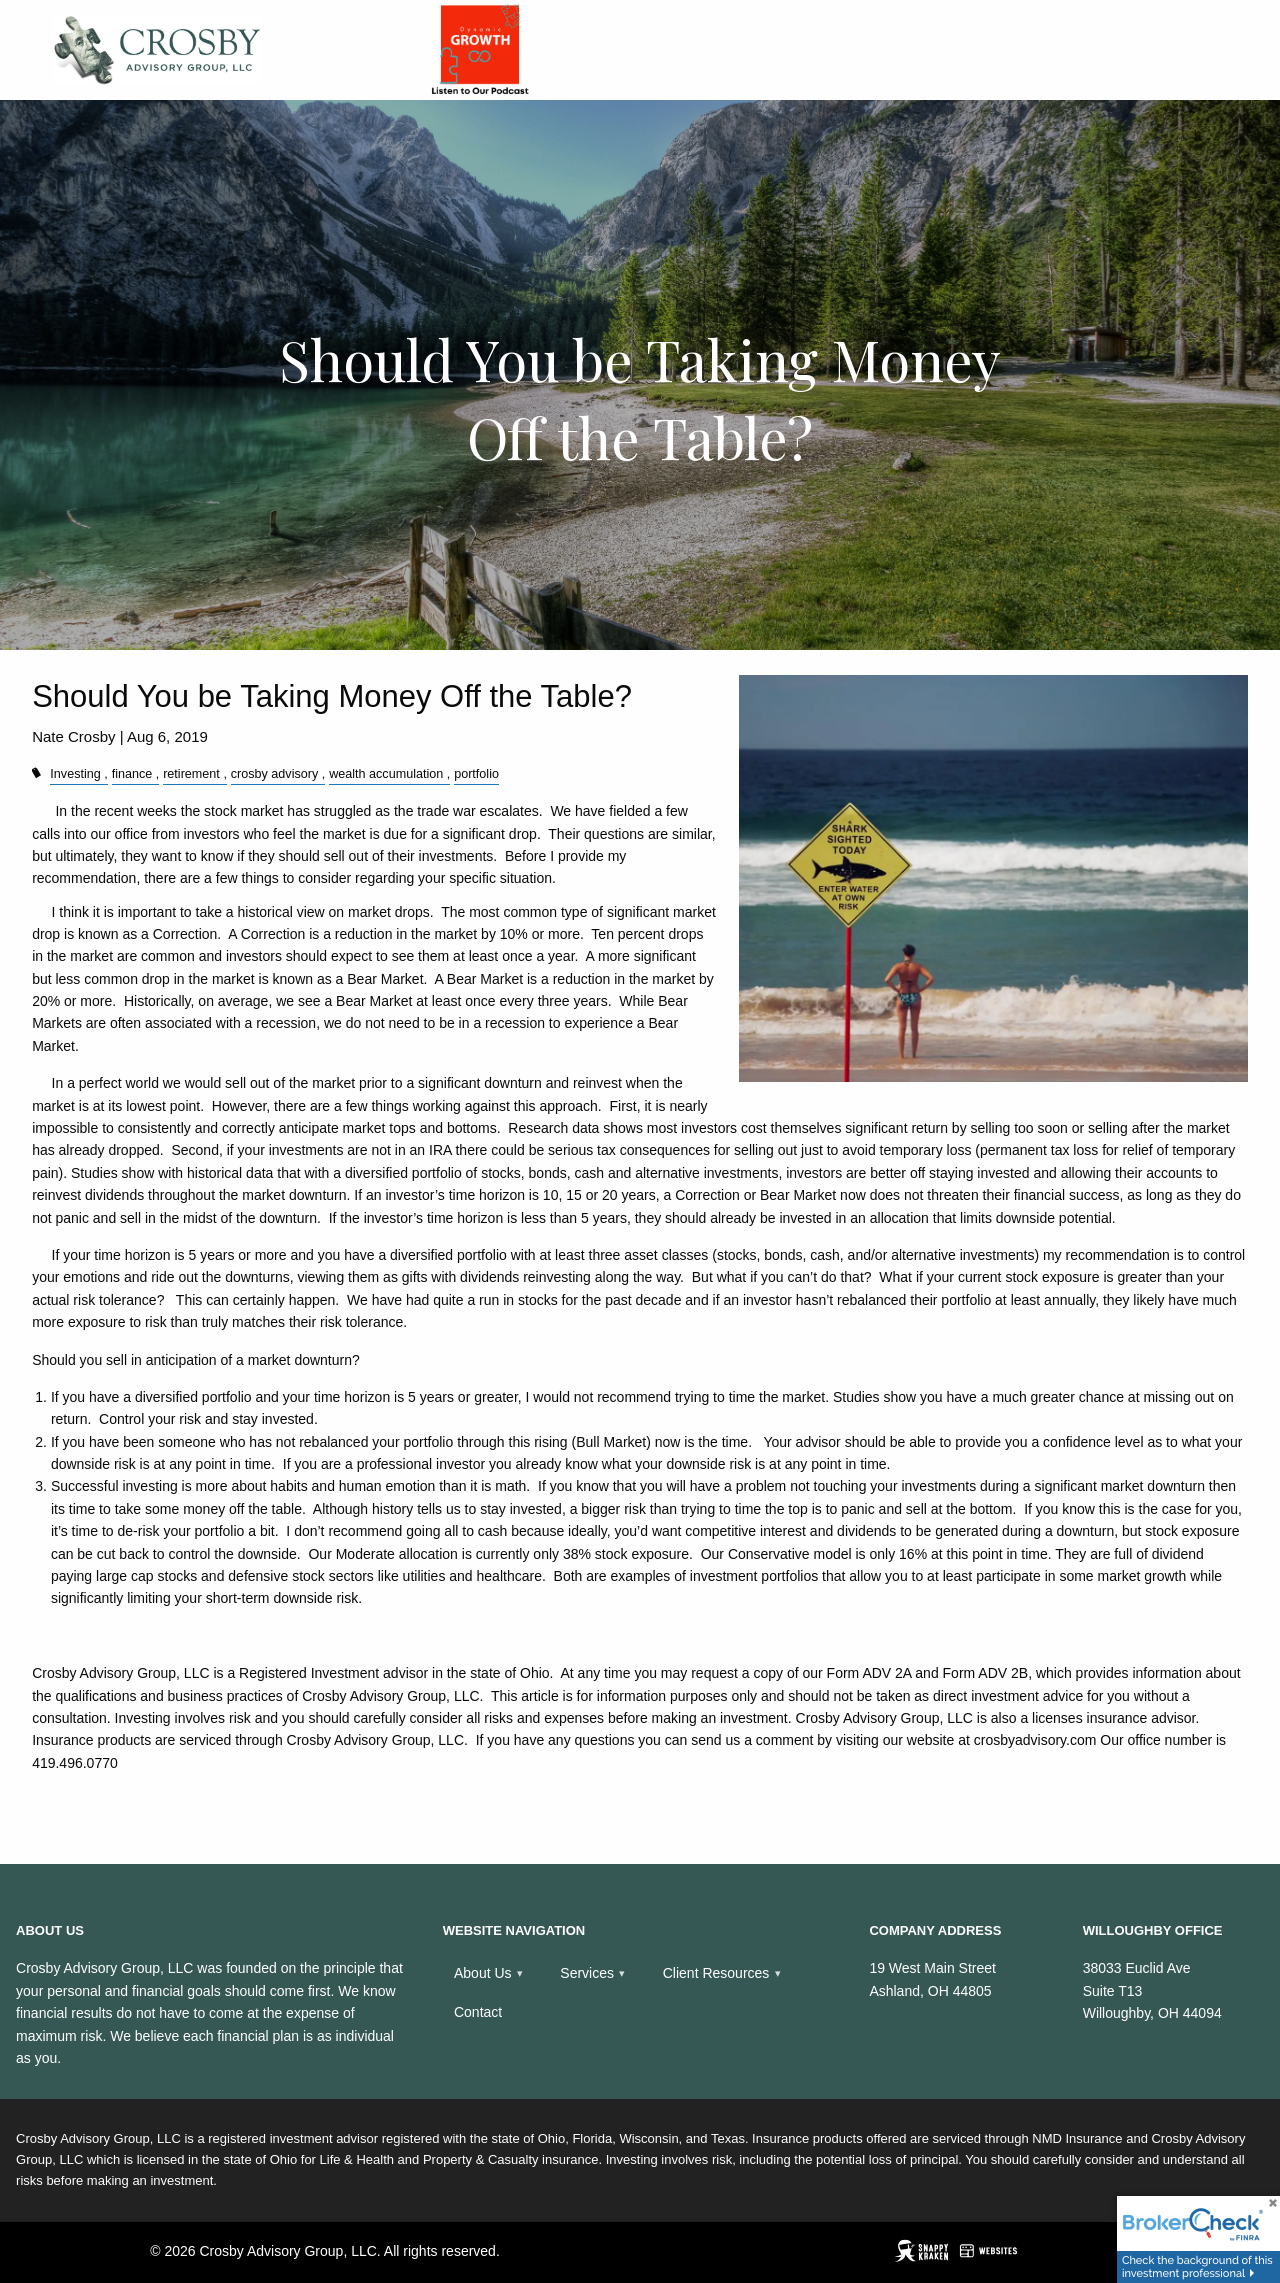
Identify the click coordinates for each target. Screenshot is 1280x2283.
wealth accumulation (386, 774)
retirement (191, 774)
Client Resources (716, 1973)
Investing (75, 774)
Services (587, 1973)
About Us (483, 1973)
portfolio (476, 774)
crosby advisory (275, 774)
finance (132, 774)
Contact (478, 2012)
